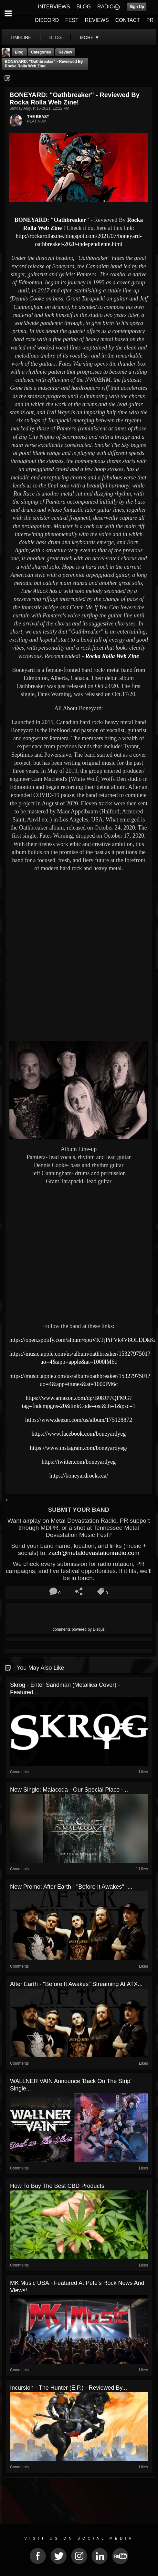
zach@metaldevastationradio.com (93, 1552)
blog (55, 37)
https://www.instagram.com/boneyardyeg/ (79, 1448)
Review (65, 52)
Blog (19, 52)
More (89, 37)
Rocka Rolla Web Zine (112, 656)
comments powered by (79, 1629)
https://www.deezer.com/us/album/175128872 (78, 1420)
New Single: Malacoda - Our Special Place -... (69, 1789)
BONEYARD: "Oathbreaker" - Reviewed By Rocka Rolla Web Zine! (44, 63)
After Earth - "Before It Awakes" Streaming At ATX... (76, 1984)
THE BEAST (38, 116)
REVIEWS (97, 20)
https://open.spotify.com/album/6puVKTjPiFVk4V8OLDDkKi (82, 1340)
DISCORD (47, 20)
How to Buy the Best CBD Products (57, 2186)
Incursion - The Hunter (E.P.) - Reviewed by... (68, 2387)
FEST (72, 20)
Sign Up (137, 7)
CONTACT (127, 20)
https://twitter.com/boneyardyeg (79, 1462)
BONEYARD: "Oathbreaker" (52, 220)
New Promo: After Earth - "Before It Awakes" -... (71, 1886)
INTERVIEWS (54, 6)
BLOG (84, 6)
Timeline (20, 37)
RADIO (105, 6)
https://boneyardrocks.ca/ (78, 1475)
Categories (41, 52)
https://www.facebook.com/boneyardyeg (79, 1434)
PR (149, 20)
